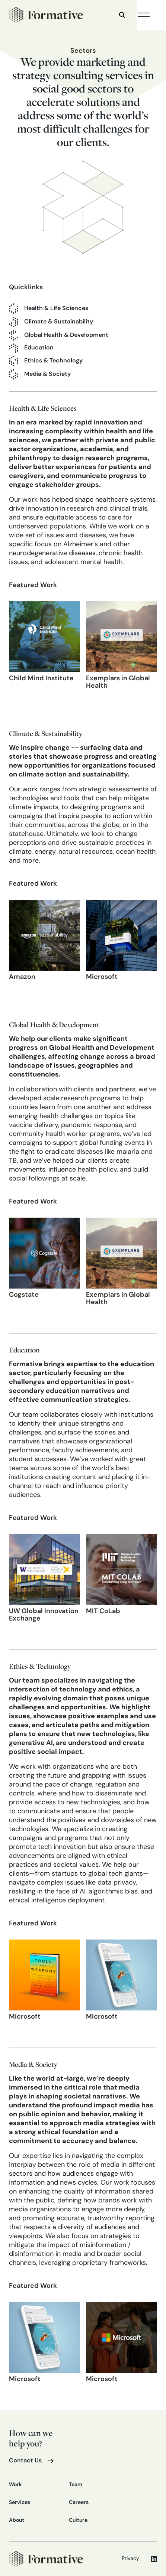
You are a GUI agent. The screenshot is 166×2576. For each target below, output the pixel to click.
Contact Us (25, 2461)
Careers (79, 2502)
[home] (46, 15)
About (16, 2520)
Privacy (130, 2559)
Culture (78, 2520)
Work (15, 2485)
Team (75, 2485)
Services (19, 2502)
